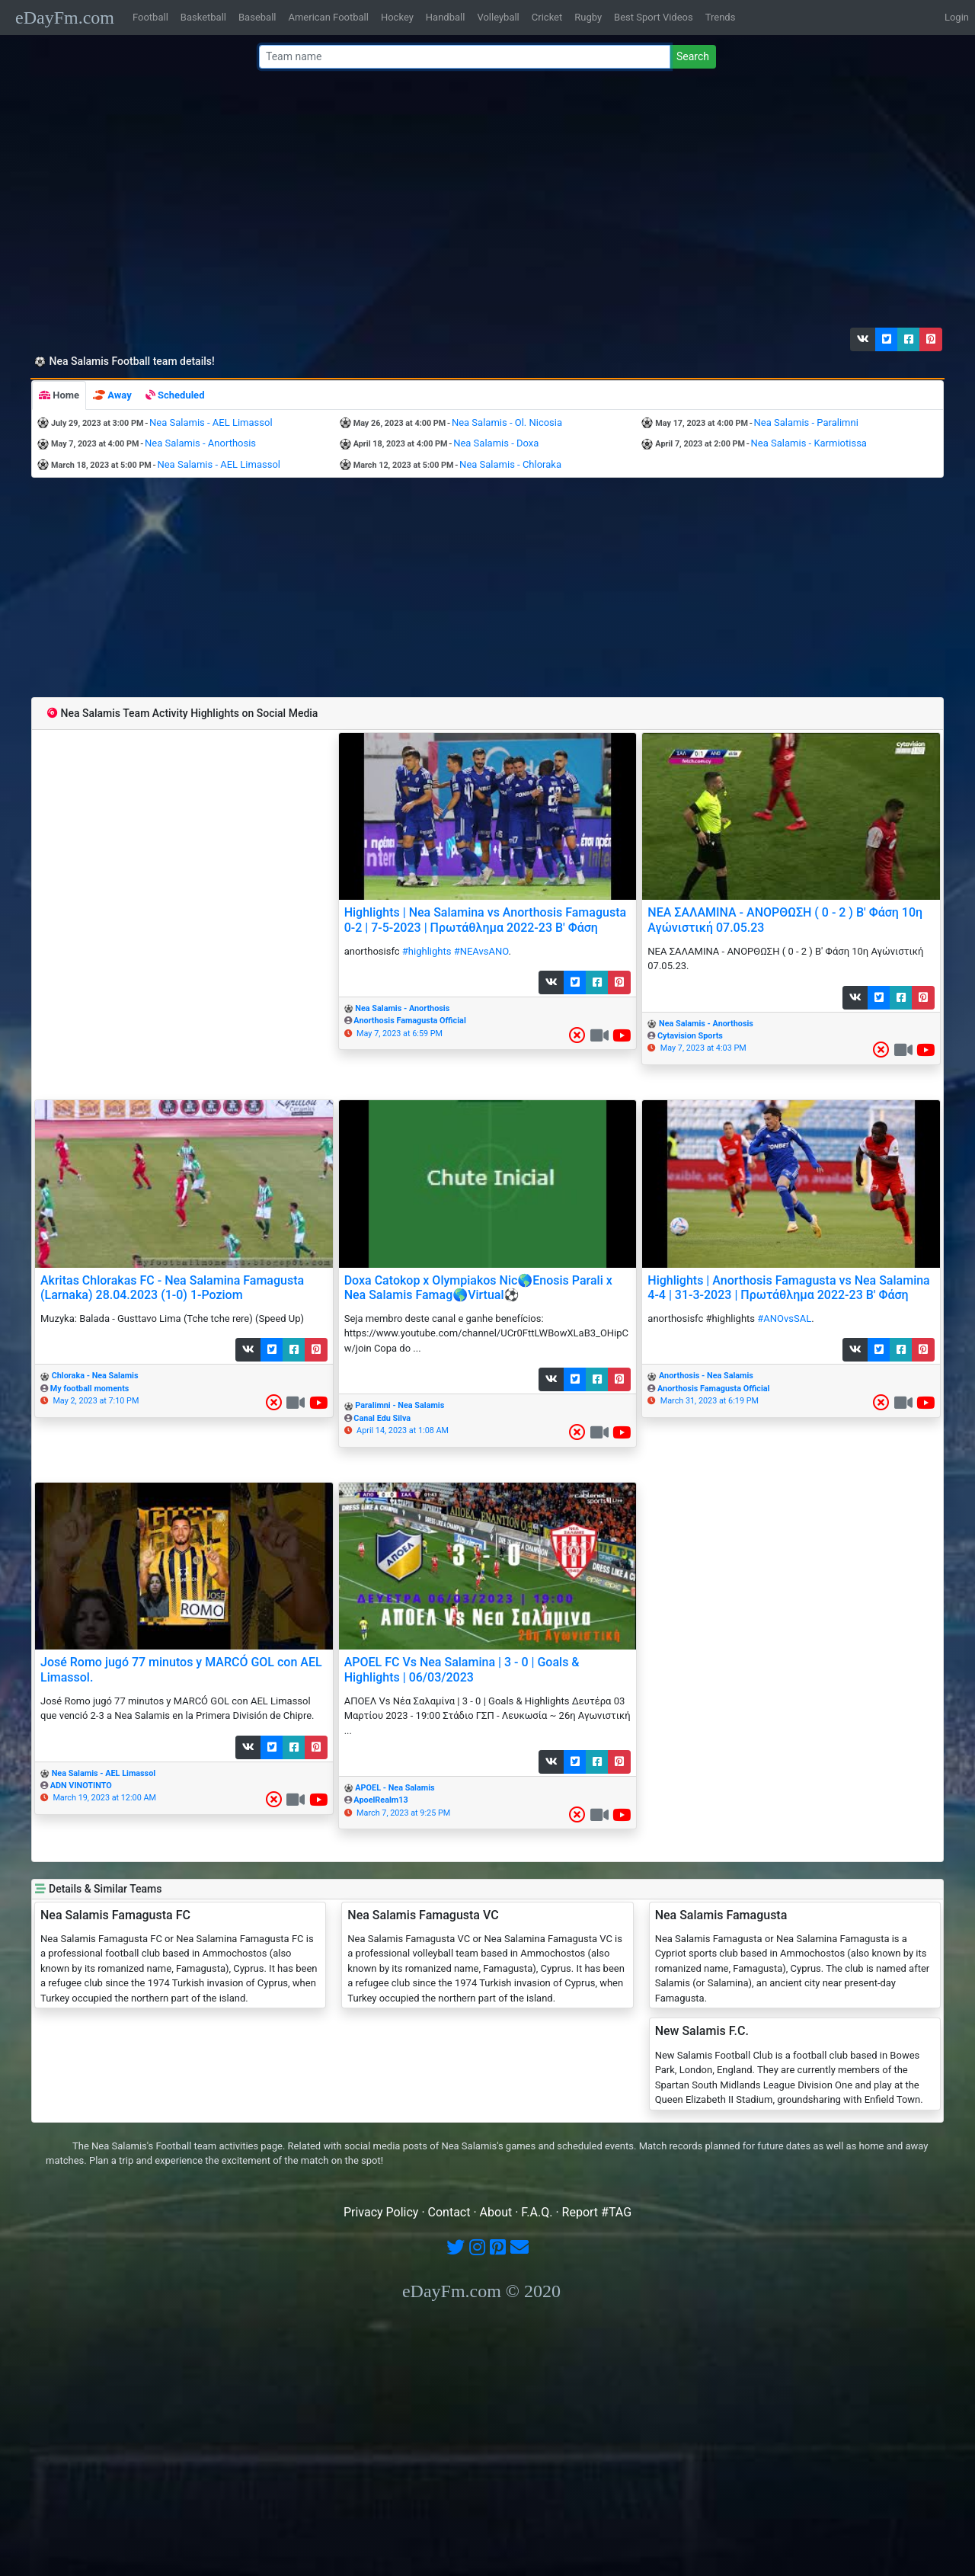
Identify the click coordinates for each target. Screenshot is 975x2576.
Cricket (547, 17)
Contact (449, 2212)
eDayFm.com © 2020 (481, 2291)
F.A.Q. (536, 2212)
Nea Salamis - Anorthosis (200, 443)
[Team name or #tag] (464, 57)
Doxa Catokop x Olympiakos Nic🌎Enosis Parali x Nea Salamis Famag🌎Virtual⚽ (478, 1287)
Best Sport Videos (653, 17)
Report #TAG (597, 2212)
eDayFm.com (64, 17)
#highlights (427, 951)
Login (957, 17)
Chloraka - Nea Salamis (95, 1376)
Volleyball (498, 17)
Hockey (397, 17)
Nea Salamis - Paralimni (806, 422)
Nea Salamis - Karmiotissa (809, 443)
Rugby (588, 17)
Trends (720, 17)
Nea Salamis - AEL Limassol (211, 422)
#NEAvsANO (481, 951)
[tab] (59, 395)
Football (150, 17)
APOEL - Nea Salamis (394, 1788)
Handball (445, 17)
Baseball (257, 17)
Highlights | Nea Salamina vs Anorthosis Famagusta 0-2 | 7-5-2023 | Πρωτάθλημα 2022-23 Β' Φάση (485, 919)
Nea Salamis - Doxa (496, 443)
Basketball (203, 17)
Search (692, 56)
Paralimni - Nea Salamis (399, 1405)
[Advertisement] (482, 202)
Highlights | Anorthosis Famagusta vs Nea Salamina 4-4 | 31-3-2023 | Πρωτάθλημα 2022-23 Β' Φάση (788, 1287)
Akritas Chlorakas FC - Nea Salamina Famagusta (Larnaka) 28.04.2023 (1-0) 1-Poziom (172, 1287)
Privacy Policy (381, 2212)
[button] (863, 339)
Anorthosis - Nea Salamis (706, 1376)
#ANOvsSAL (784, 1318)
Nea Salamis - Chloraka (510, 464)
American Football (328, 17)
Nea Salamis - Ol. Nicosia (507, 422)
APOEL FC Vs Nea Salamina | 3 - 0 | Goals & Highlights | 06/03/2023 (462, 1669)
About (496, 2212)
